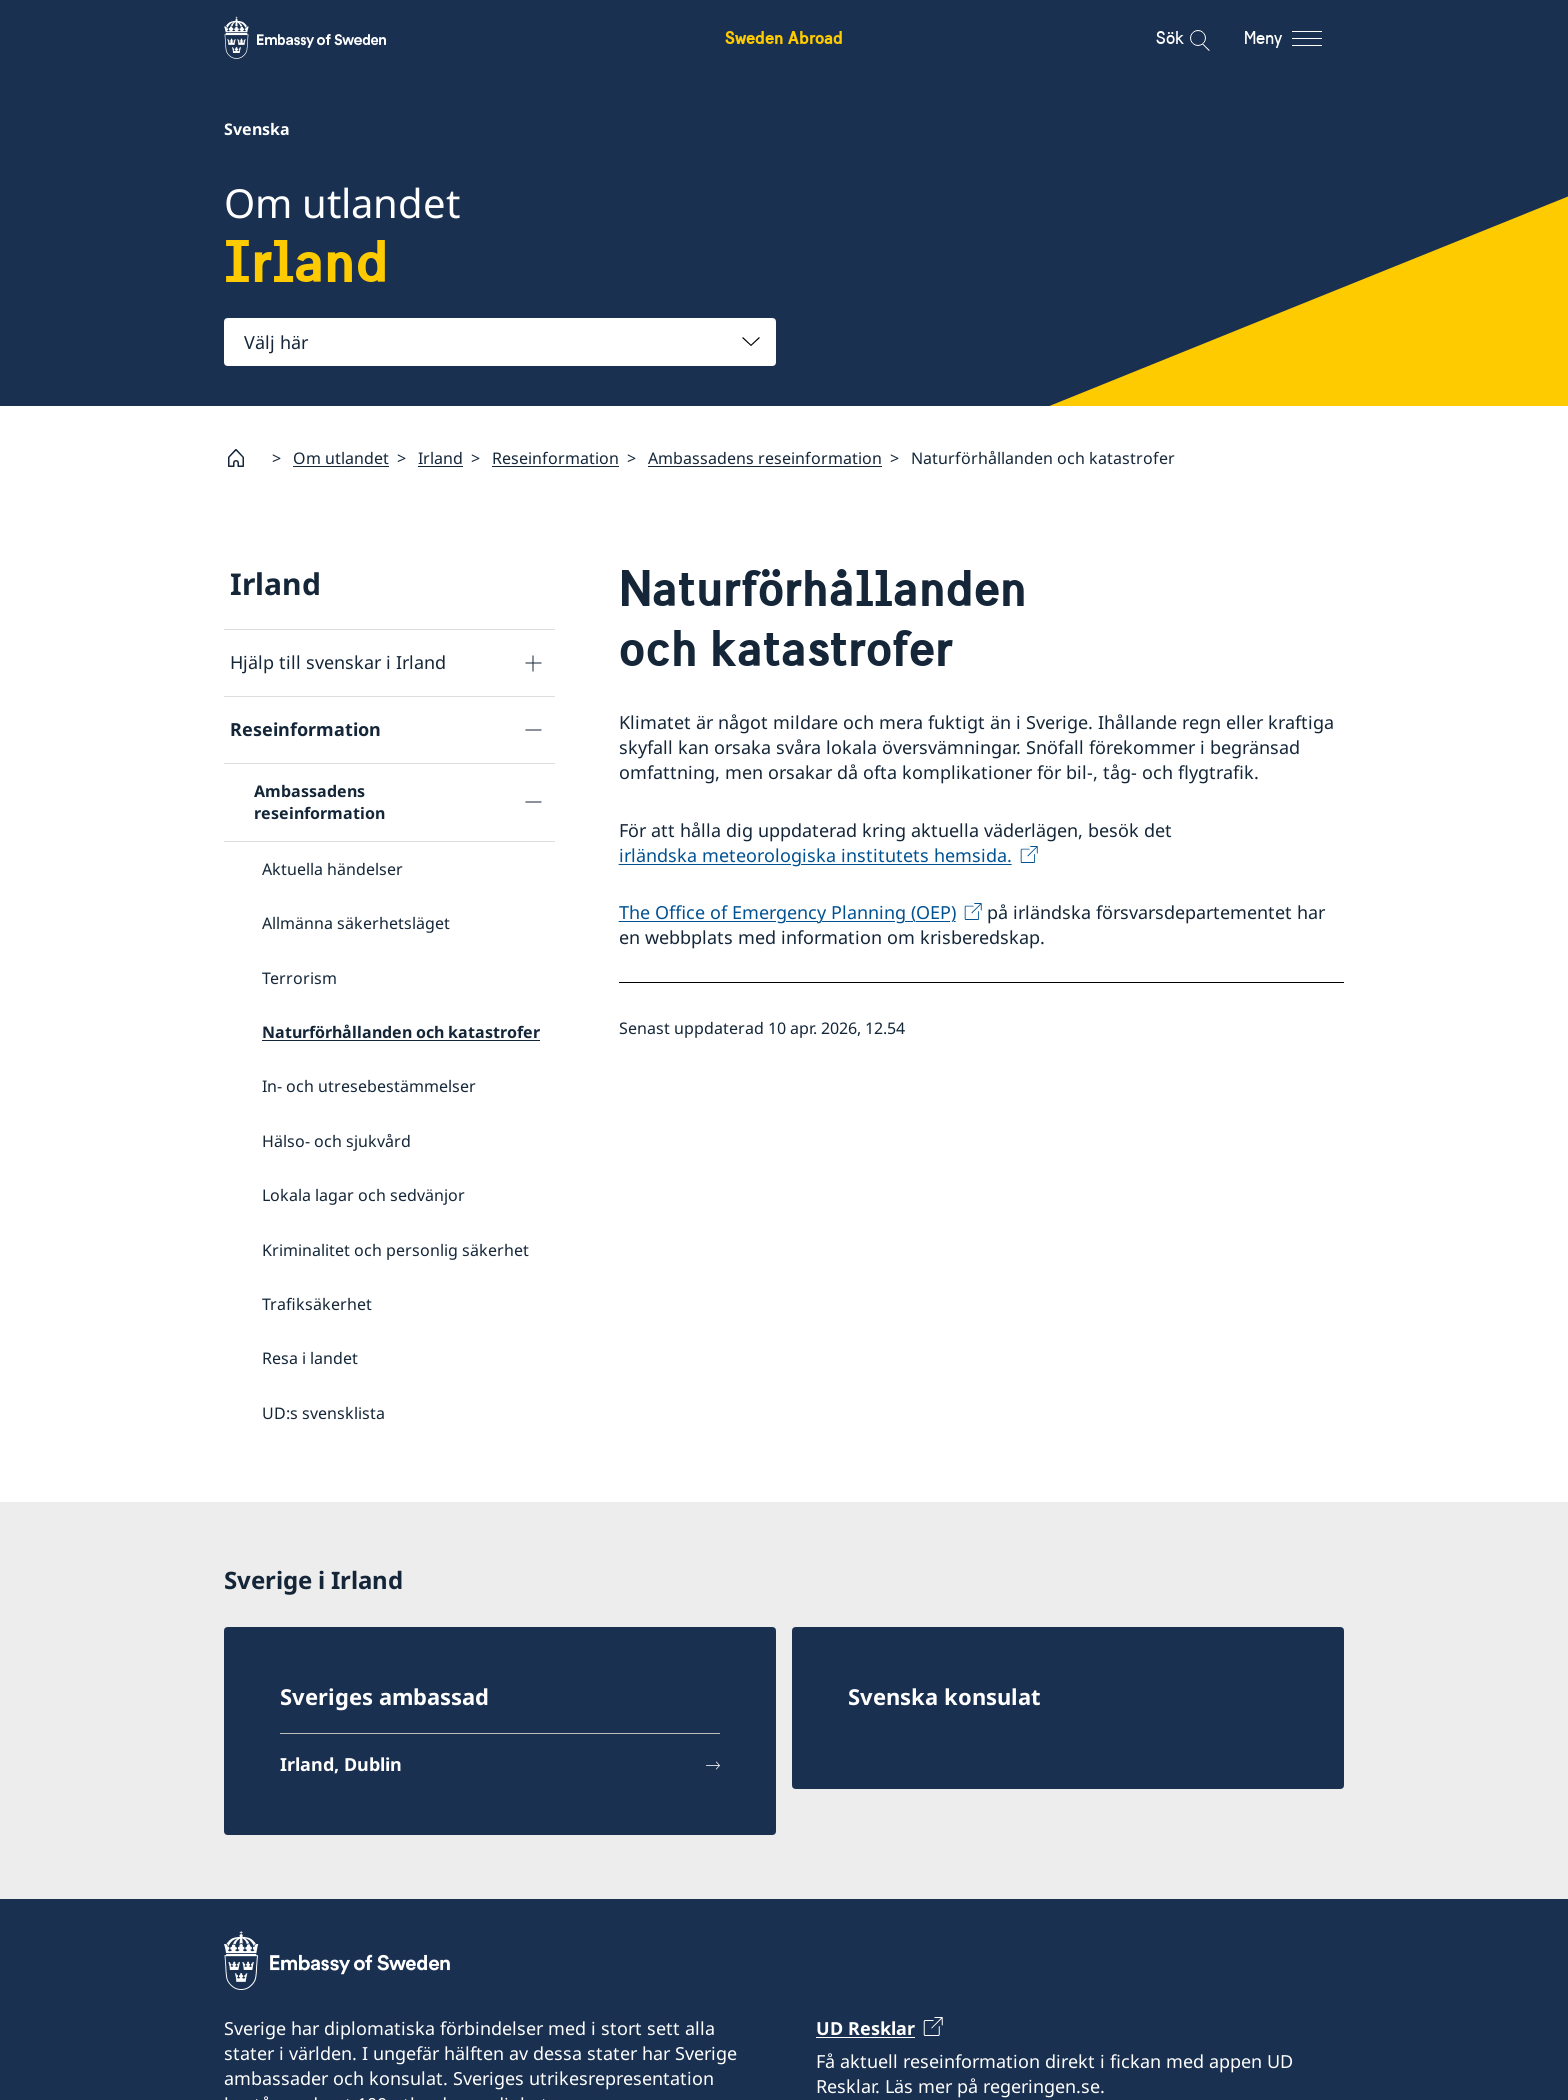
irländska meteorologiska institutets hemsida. (815, 855)
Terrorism (299, 978)
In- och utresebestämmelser (369, 1087)
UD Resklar (865, 2031)
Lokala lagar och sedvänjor (363, 1195)
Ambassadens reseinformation (765, 458)
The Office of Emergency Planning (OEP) (787, 912)
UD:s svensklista (323, 1413)
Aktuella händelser (332, 869)
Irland (440, 458)
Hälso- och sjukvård (336, 1141)
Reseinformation (555, 458)
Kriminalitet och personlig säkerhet (395, 1250)
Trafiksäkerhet (317, 1304)
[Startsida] (244, 458)
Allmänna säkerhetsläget (356, 924)
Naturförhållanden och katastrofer (401, 1032)
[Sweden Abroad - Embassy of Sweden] (324, 38)
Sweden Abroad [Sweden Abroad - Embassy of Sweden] (784, 37)
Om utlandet (341, 458)
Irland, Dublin (341, 1768)
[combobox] (500, 342)
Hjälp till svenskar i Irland (338, 663)
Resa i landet (310, 1359)
